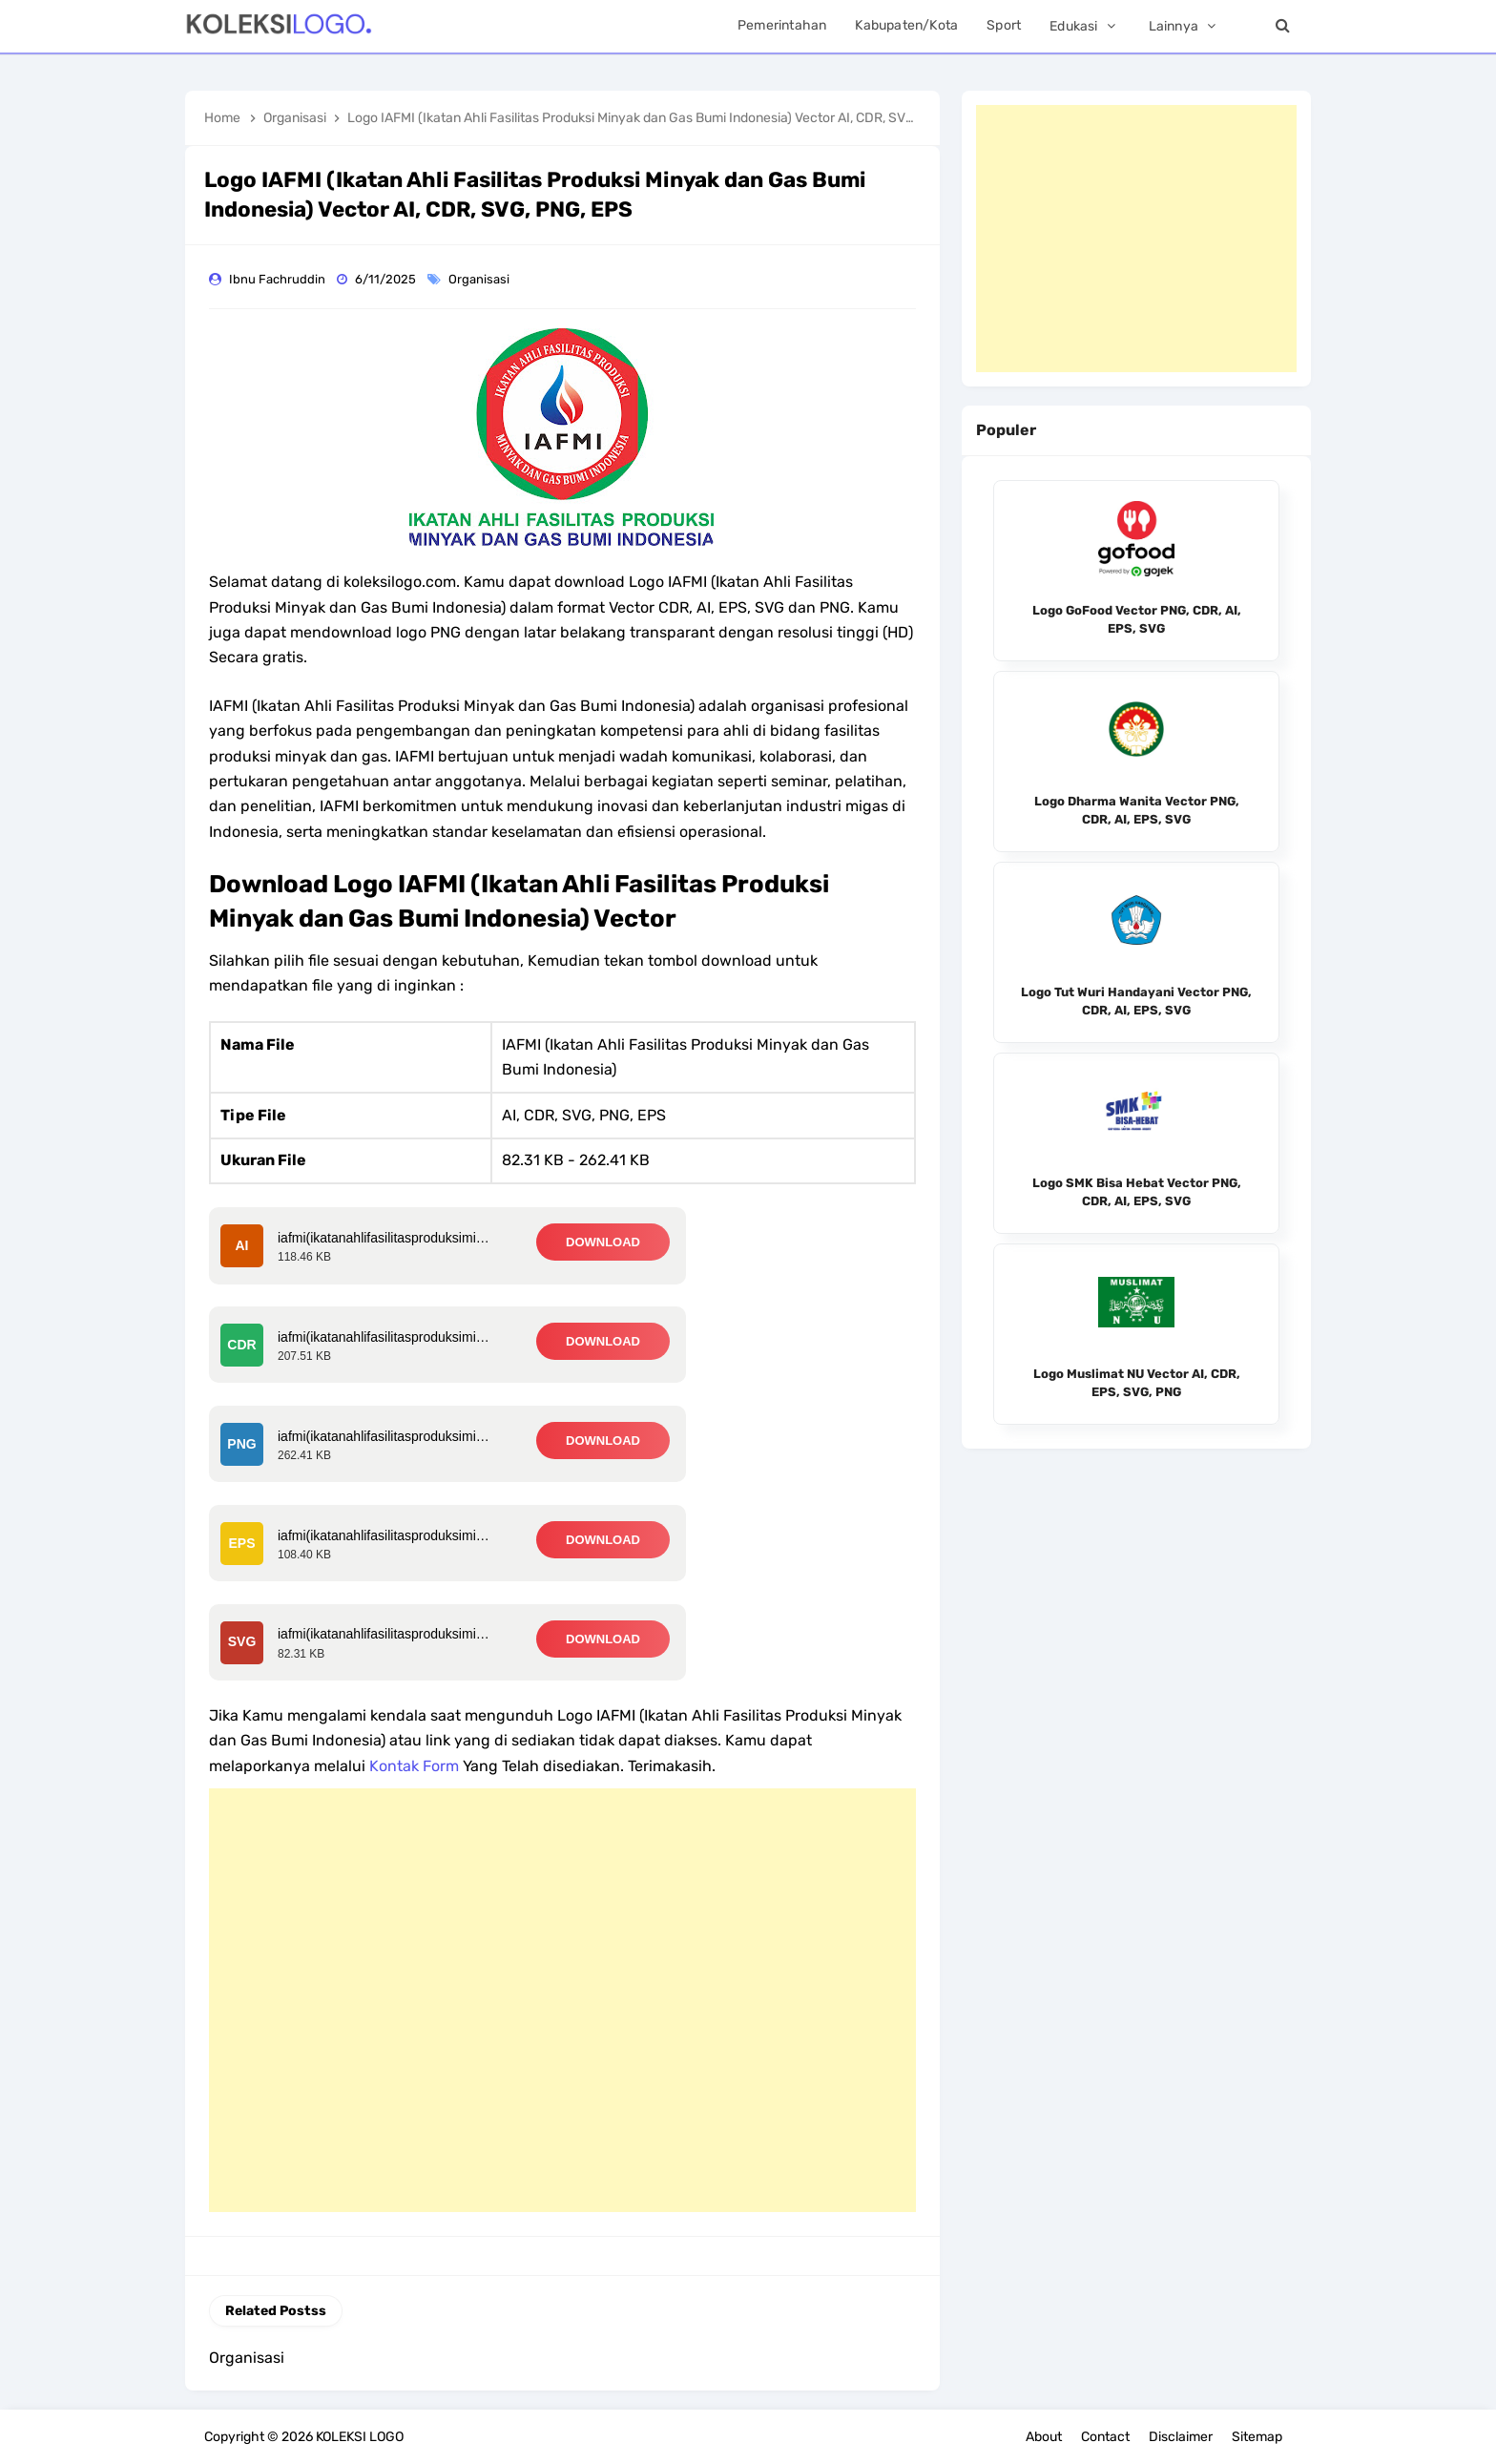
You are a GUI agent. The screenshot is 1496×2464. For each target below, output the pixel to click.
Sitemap (1257, 2437)
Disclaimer (1181, 2437)
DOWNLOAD (603, 1242)
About (1044, 2437)
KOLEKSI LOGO (360, 2437)
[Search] (1282, 26)
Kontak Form (414, 1766)
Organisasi (480, 279)
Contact (1105, 2437)
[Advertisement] (562, 2000)
